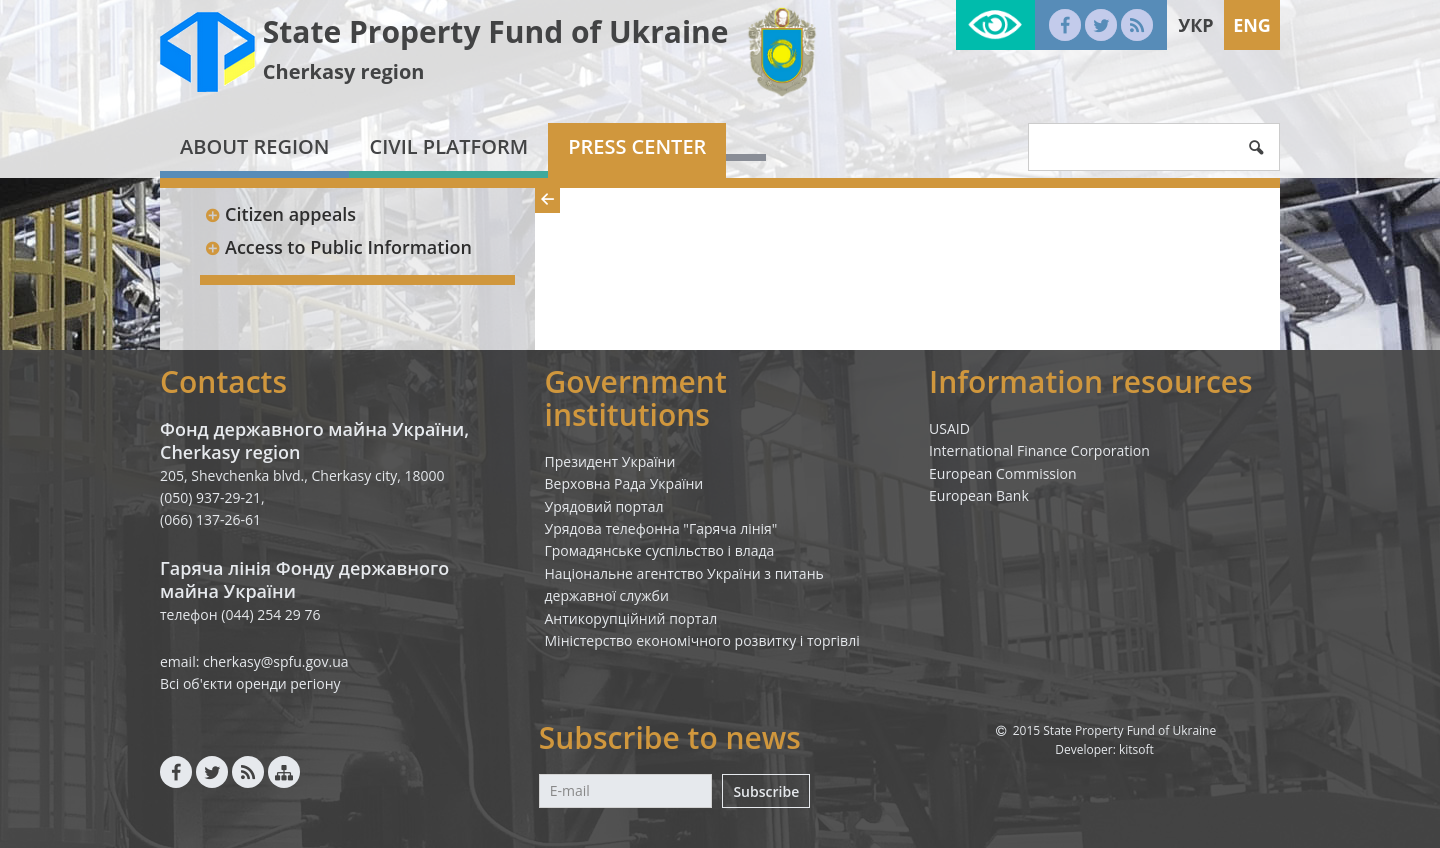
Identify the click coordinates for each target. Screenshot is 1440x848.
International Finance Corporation (1039, 450)
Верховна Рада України (624, 483)
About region (254, 146)
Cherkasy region (344, 71)
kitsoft (1136, 749)
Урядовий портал (604, 506)
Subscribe (766, 791)
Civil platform (448, 146)
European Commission (1003, 473)
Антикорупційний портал (631, 618)
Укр (1195, 25)
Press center (637, 146)
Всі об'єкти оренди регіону (250, 683)
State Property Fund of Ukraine (496, 31)
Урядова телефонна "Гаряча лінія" (661, 528)
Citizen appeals (280, 214)
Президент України (610, 461)
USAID (949, 428)
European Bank (979, 495)
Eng (1252, 25)
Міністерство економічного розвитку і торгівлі (702, 640)
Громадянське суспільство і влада (660, 550)
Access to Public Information (338, 247)
